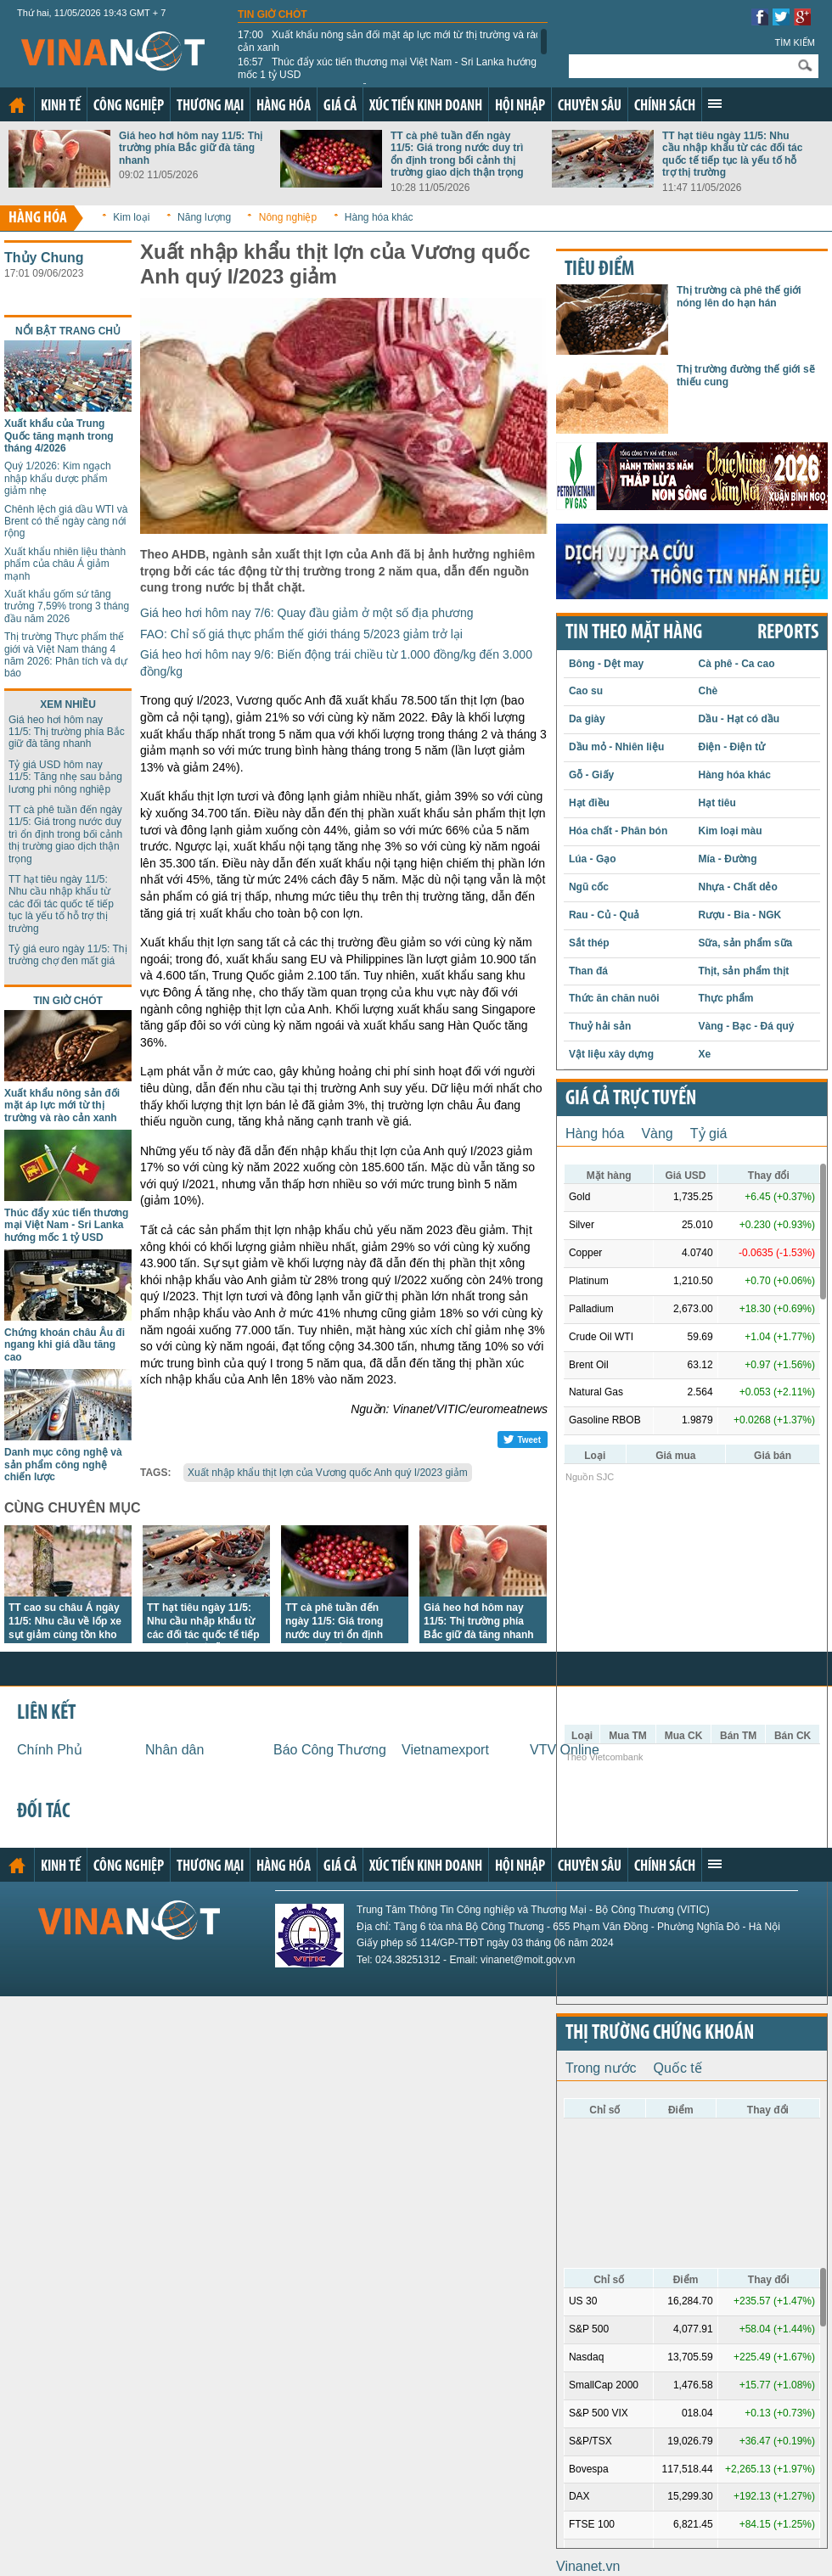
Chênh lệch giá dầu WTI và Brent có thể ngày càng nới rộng (65, 521)
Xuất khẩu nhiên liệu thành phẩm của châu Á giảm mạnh (65, 564)
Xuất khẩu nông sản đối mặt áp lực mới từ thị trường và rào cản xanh (389, 41)
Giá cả (340, 106)
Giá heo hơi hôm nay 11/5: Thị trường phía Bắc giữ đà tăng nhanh (190, 148)
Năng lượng (204, 217)
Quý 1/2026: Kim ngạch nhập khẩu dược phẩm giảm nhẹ (57, 478)
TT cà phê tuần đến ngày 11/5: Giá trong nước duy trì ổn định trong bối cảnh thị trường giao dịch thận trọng (457, 154)
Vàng (656, 1133)
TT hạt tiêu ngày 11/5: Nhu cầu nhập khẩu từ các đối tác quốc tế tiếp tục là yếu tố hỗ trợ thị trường (732, 154)
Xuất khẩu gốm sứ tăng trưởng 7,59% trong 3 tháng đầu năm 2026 (66, 606)
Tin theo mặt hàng (633, 633)
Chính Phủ (49, 1750)
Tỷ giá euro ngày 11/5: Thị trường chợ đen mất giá (67, 955)
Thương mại (210, 106)
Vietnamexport (445, 1750)
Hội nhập (520, 106)
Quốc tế (678, 2068)
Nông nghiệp (288, 217)
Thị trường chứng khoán (659, 2033)
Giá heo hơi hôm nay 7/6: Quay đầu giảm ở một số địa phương (307, 613)
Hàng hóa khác (379, 217)
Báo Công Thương (329, 1750)
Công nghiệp (128, 106)
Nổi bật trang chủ (68, 331)
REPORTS (787, 633)
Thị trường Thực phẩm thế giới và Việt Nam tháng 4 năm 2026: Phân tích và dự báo (65, 655)
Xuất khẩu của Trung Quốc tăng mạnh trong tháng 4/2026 (59, 436)
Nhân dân (174, 1750)
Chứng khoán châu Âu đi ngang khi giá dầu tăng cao (64, 1345)
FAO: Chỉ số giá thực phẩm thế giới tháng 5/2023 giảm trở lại (301, 634)
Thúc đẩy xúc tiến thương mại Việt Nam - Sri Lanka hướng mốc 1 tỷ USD (387, 68)
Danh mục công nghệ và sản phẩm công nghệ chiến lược (63, 1464)
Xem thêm (715, 103)
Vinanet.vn (588, 2566)
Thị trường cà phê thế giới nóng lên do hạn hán (739, 296)
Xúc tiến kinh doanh (425, 106)
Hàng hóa (283, 106)
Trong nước (601, 2068)
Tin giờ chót (272, 14)
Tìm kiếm (794, 42)
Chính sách (664, 106)
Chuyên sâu (589, 106)
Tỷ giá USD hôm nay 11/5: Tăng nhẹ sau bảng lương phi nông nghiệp (65, 777)
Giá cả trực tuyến (630, 1099)
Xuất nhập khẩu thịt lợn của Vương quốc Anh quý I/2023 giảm (328, 1473)
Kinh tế (61, 106)
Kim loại (131, 217)
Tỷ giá (709, 1133)
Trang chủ (16, 105)
